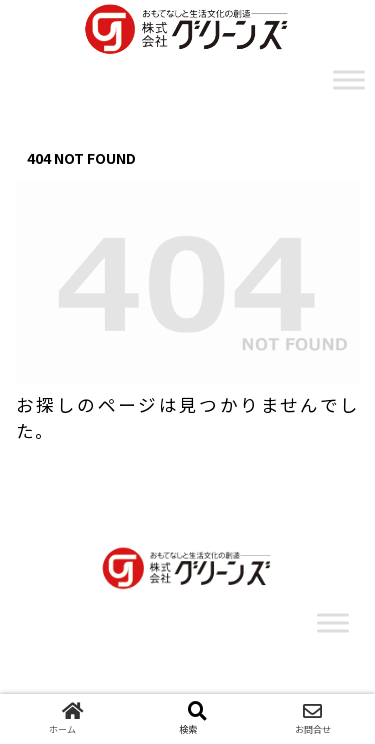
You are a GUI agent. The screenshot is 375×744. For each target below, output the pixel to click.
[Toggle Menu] (349, 79)
